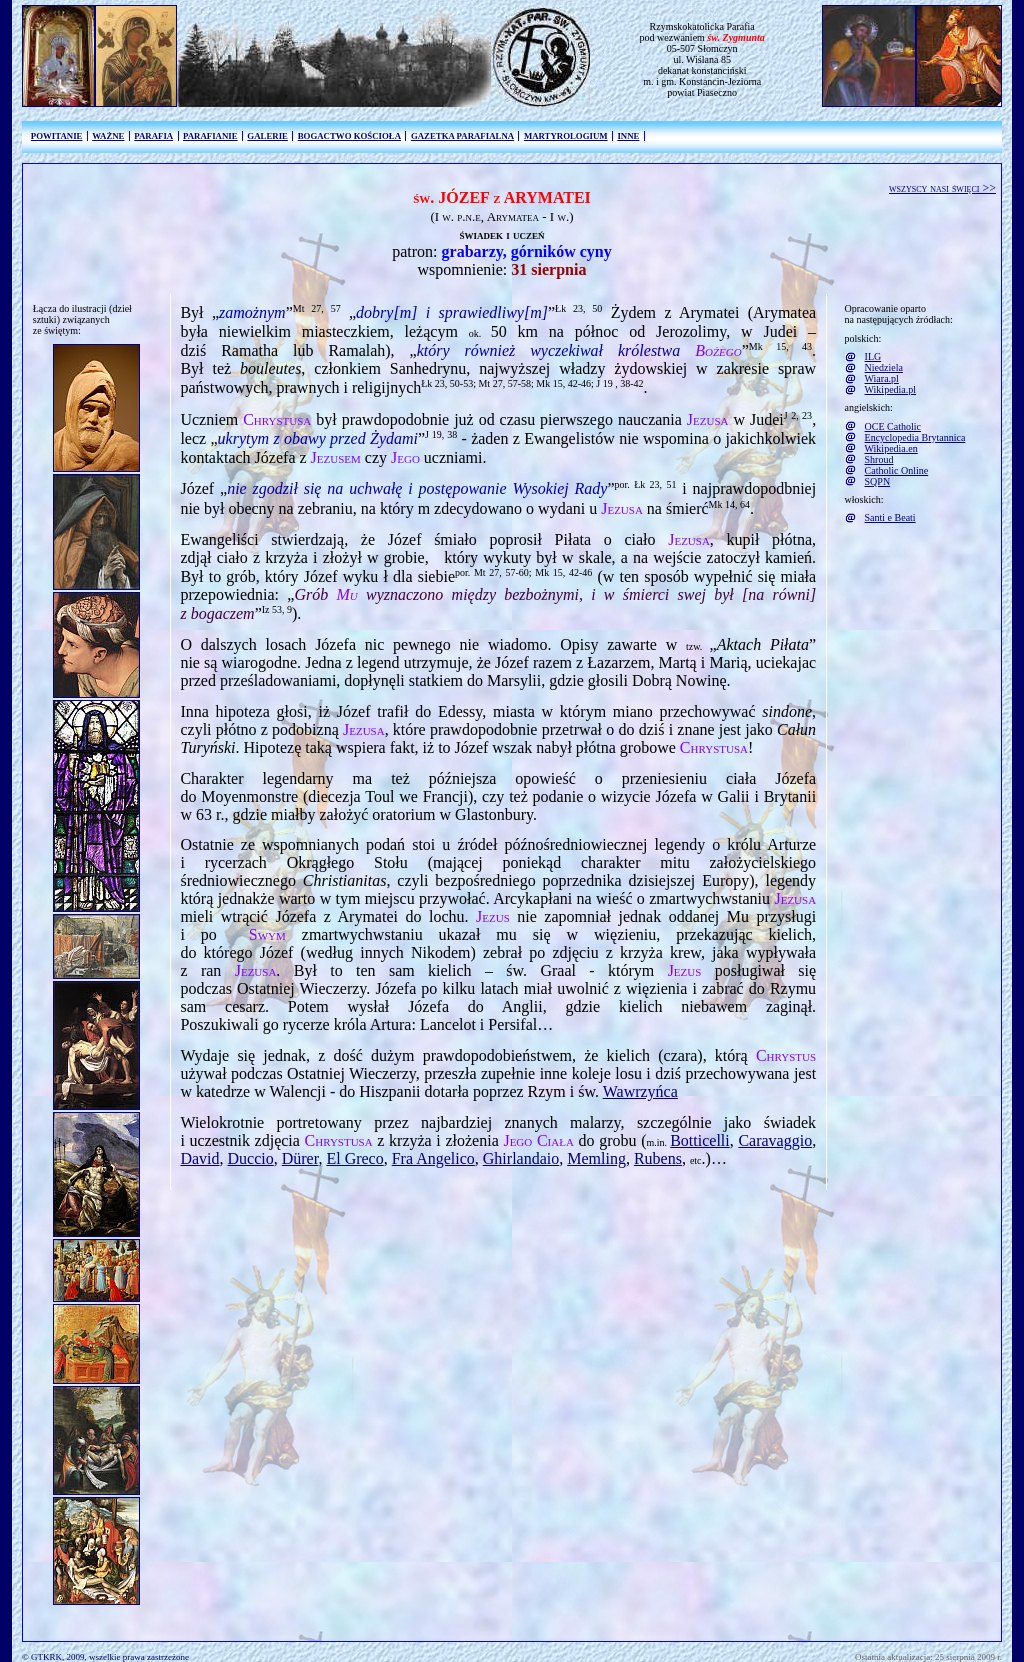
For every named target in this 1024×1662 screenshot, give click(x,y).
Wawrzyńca (640, 1091)
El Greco (354, 1158)
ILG (873, 356)
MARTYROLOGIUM (566, 136)
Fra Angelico (433, 1158)
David (199, 1158)
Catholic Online (897, 470)
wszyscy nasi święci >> (942, 188)
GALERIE (267, 136)
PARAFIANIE (210, 136)
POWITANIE (57, 136)
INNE (628, 136)
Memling (596, 1158)
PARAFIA (153, 136)
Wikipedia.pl (891, 389)
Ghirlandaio (521, 1158)
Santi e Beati (890, 517)
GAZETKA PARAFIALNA (462, 136)
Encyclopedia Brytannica (915, 437)
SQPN (878, 481)
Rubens (658, 1158)
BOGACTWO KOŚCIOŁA (349, 136)
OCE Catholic (893, 426)
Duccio (251, 1158)
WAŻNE (108, 136)
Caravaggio (775, 1140)
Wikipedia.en (891, 448)
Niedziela (884, 367)
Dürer (300, 1158)
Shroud (879, 459)
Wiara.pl (882, 378)
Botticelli (700, 1140)
